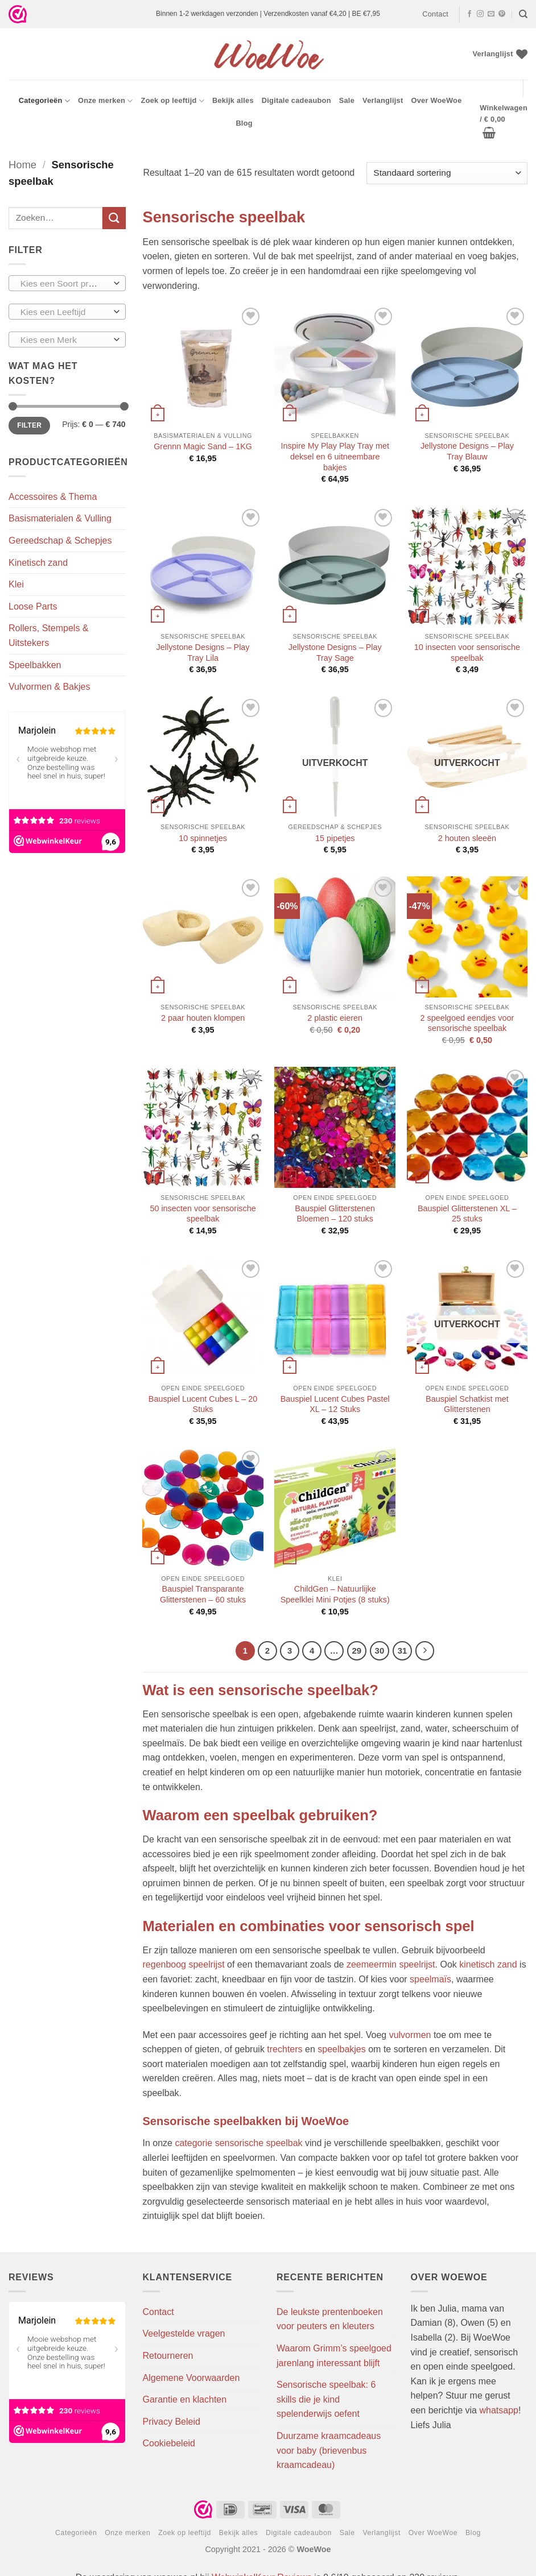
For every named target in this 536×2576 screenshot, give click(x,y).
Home (22, 165)
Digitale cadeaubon (296, 100)
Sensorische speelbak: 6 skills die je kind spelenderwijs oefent (326, 2399)
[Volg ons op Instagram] (480, 14)
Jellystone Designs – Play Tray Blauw (467, 451)
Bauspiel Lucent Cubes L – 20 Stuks (203, 1404)
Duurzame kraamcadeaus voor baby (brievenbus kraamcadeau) (329, 2450)
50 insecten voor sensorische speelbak (202, 1214)
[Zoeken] (523, 14)
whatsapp (498, 2410)
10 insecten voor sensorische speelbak (467, 652)
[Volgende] (425, 1650)
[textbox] (64, 284)
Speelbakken (35, 665)
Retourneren (168, 2355)
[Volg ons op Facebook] (469, 14)
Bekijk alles (233, 100)
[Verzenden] (113, 218)
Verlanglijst (382, 100)
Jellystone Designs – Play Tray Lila (203, 652)
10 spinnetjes (203, 838)
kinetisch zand (488, 1964)
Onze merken (105, 101)
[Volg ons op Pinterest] (501, 14)
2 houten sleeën (467, 838)
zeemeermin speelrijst (391, 1964)
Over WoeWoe (436, 100)
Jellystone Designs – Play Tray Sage (335, 652)
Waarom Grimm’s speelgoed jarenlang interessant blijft (334, 2355)
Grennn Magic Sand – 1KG (203, 446)
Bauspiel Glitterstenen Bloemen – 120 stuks (335, 1214)
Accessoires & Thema (53, 497)
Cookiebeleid (169, 2443)
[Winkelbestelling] (446, 173)
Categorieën (44, 101)
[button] (503, 121)
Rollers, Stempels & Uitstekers (49, 635)
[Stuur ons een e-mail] (491, 14)
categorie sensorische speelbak (238, 2143)
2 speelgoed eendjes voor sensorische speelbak (467, 1023)
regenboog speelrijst (184, 1964)
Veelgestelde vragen (184, 2333)
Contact (435, 14)
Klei (16, 584)
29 (357, 1650)
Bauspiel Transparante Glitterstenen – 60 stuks (203, 1594)
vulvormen (410, 2035)
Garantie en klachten (185, 2399)
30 (380, 1650)
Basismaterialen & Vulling (60, 518)
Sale (346, 100)
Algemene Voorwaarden (191, 2378)
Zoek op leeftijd (172, 101)
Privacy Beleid (171, 2421)
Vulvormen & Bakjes (49, 686)
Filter (29, 425)
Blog (244, 123)
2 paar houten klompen (203, 1017)
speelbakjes (342, 2049)
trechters (284, 2049)
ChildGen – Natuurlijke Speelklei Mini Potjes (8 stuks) (335, 1594)
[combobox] (67, 283)
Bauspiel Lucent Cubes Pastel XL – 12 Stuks (335, 1404)
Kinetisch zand (38, 563)
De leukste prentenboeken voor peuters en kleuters (330, 2319)
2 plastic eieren (334, 1017)
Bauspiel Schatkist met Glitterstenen (467, 1404)
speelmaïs (430, 1979)
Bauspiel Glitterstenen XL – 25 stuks (467, 1214)
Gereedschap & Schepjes (60, 540)
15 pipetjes (335, 838)
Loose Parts (33, 606)
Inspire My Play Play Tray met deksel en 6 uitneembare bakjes (335, 456)
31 (402, 1650)
